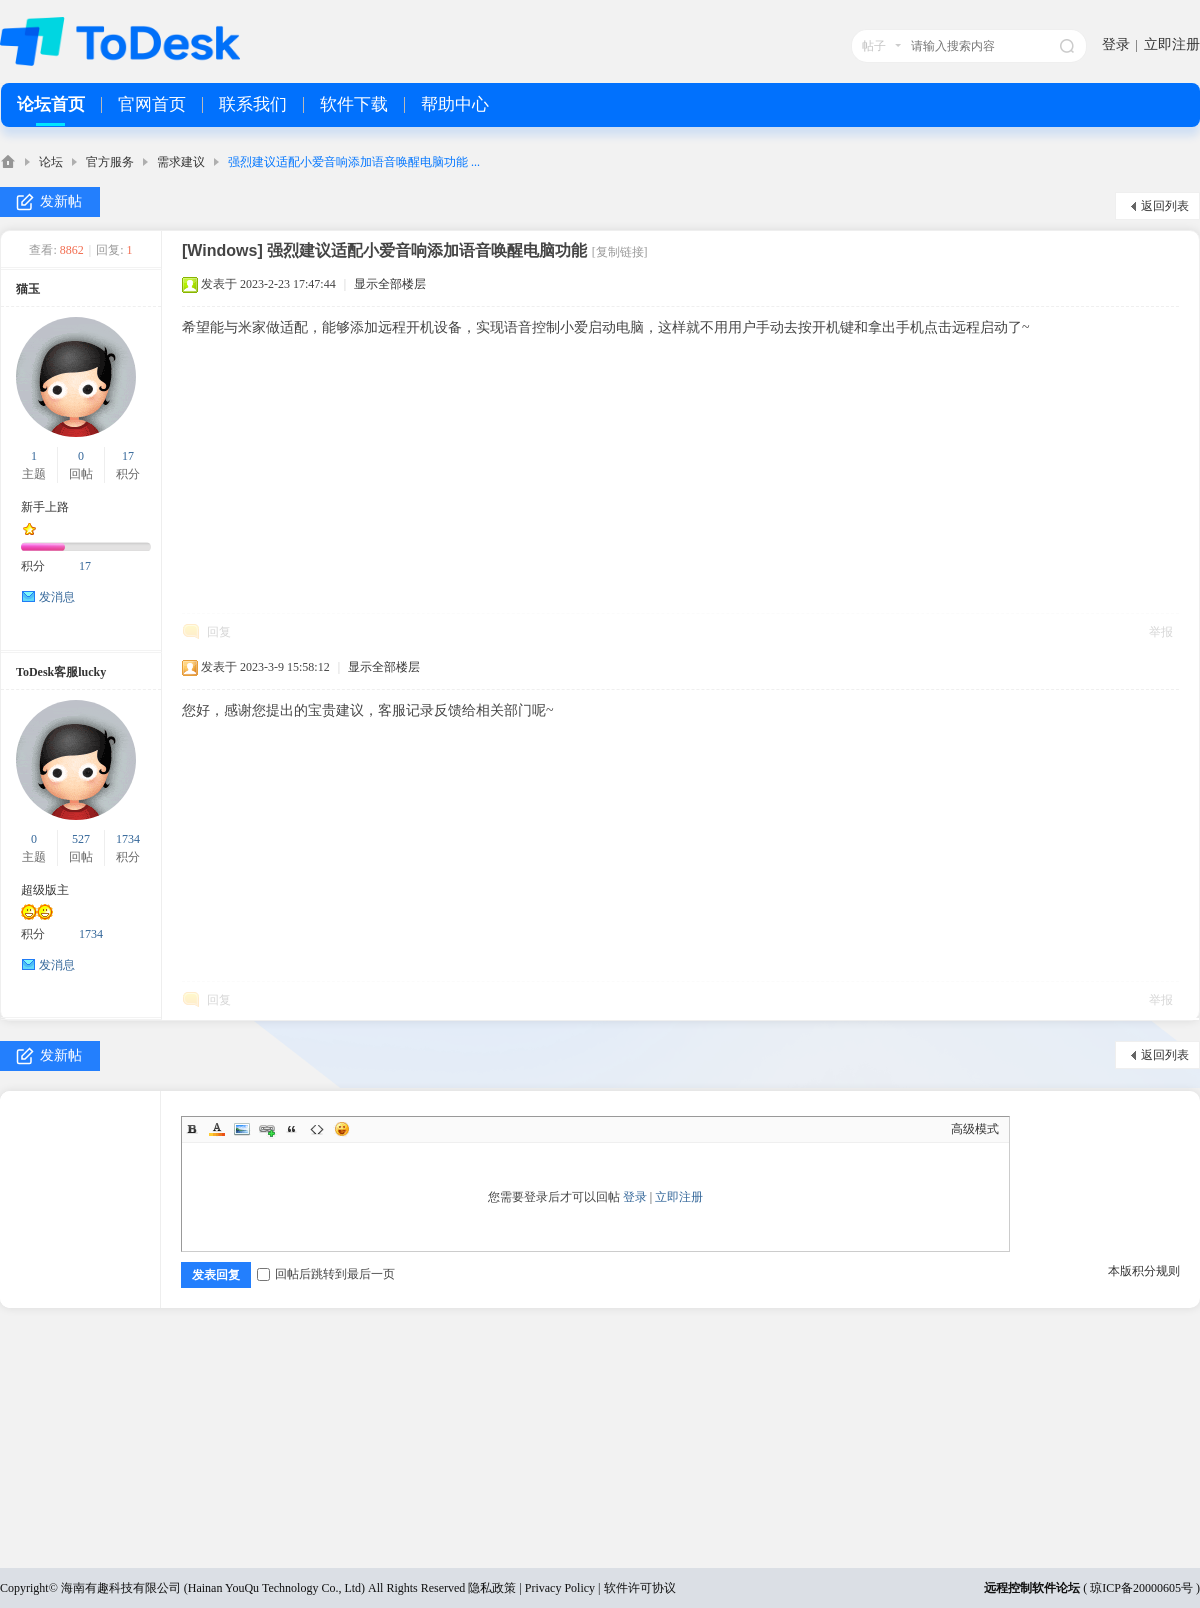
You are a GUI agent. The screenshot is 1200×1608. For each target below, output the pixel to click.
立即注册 (1172, 44)
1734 (128, 839)
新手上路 (45, 507)
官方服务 (110, 162)
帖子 (874, 46)
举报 (1161, 632)
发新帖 (61, 201)
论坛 (51, 162)
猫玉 (28, 289)
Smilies (342, 1129)
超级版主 (45, 890)
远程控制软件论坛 (1032, 1588)
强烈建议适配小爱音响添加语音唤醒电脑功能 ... (354, 162)
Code (317, 1129)
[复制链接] (620, 252)
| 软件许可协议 (635, 1588)
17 (128, 456)
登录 (1116, 44)
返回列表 (1165, 206)
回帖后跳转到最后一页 (326, 1274)
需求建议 (181, 162)
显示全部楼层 (390, 284)
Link (267, 1129)
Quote (292, 1129)
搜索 (1067, 46)
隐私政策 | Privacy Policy (531, 1588)
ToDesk (8, 161)
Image (242, 1129)
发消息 (57, 597)
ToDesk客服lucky (61, 672)
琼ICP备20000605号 (1141, 1588)
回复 (219, 632)
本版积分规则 (1144, 1271)
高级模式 (975, 1129)
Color (217, 1129)
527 (81, 839)
